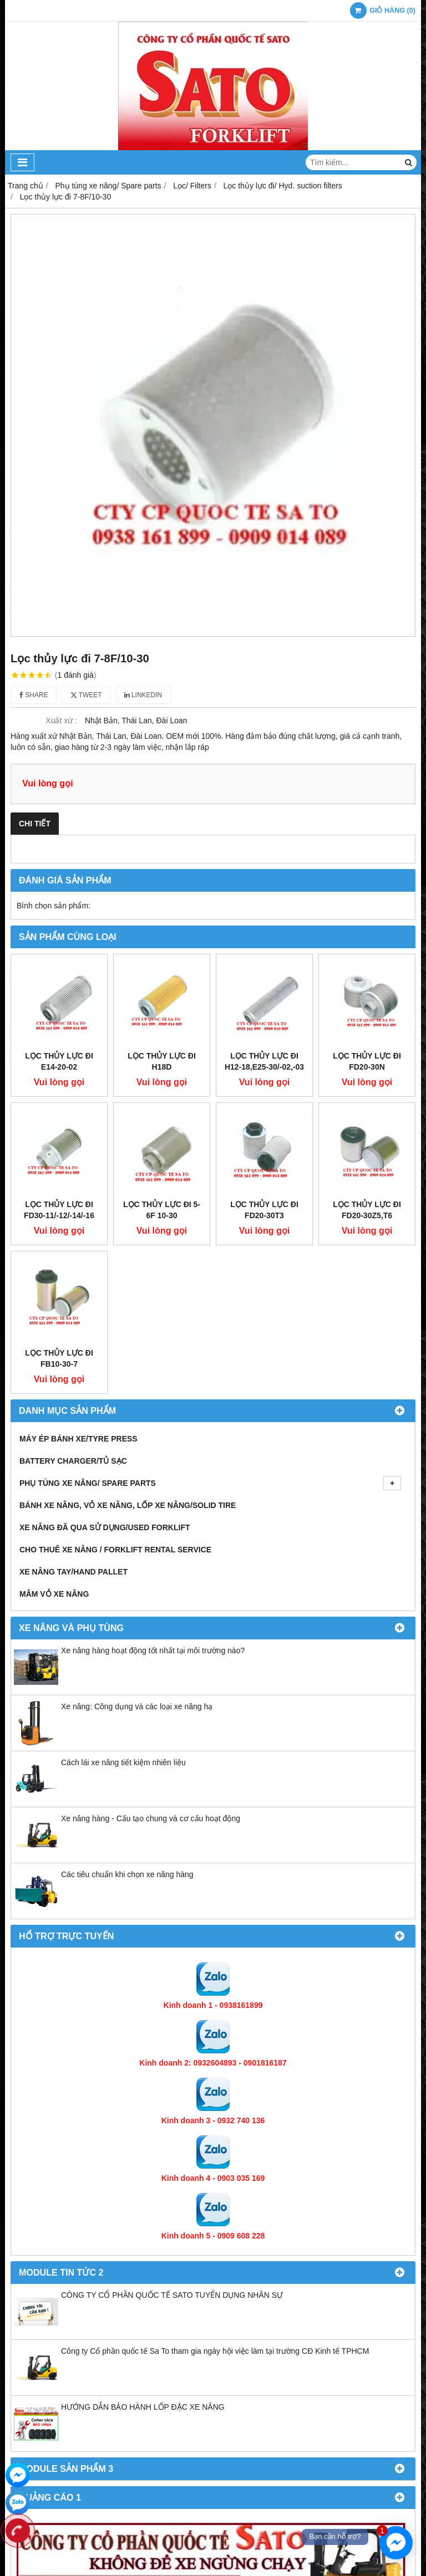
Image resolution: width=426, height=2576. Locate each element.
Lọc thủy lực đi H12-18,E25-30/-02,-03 (264, 977)
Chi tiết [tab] (34, 823)
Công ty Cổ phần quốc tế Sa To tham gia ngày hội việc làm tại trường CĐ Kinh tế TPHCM (215, 2181)
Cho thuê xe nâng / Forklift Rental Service (115, 1380)
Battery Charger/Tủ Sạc (73, 1291)
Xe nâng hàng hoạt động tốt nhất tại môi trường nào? (153, 1480)
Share (33, 695)
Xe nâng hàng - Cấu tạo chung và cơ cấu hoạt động (150, 1648)
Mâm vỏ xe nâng (54, 1424)
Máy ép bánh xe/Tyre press (78, 1269)
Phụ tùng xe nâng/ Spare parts (210, 1313)
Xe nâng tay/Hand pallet (73, 1402)
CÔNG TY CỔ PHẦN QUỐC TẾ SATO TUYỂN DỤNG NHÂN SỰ (172, 2125)
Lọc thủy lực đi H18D (162, 1061)
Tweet (86, 695)
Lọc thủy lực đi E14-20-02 (59, 1061)
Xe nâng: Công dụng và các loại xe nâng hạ (136, 1536)
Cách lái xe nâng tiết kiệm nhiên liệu (123, 1592)
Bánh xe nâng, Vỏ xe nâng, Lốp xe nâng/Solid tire (127, 1335)
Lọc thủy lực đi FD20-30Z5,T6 (367, 1125)
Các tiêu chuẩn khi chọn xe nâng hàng (127, 1704)
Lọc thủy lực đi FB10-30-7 (59, 1189)
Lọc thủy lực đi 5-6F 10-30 (161, 1125)
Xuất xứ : (61, 720)
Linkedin (143, 695)
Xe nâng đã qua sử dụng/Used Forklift (104, 1357)
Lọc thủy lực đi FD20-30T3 (264, 1125)
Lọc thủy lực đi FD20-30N (367, 977)
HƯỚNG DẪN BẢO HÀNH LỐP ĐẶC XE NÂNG (143, 2237)
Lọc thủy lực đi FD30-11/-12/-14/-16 (59, 1125)
